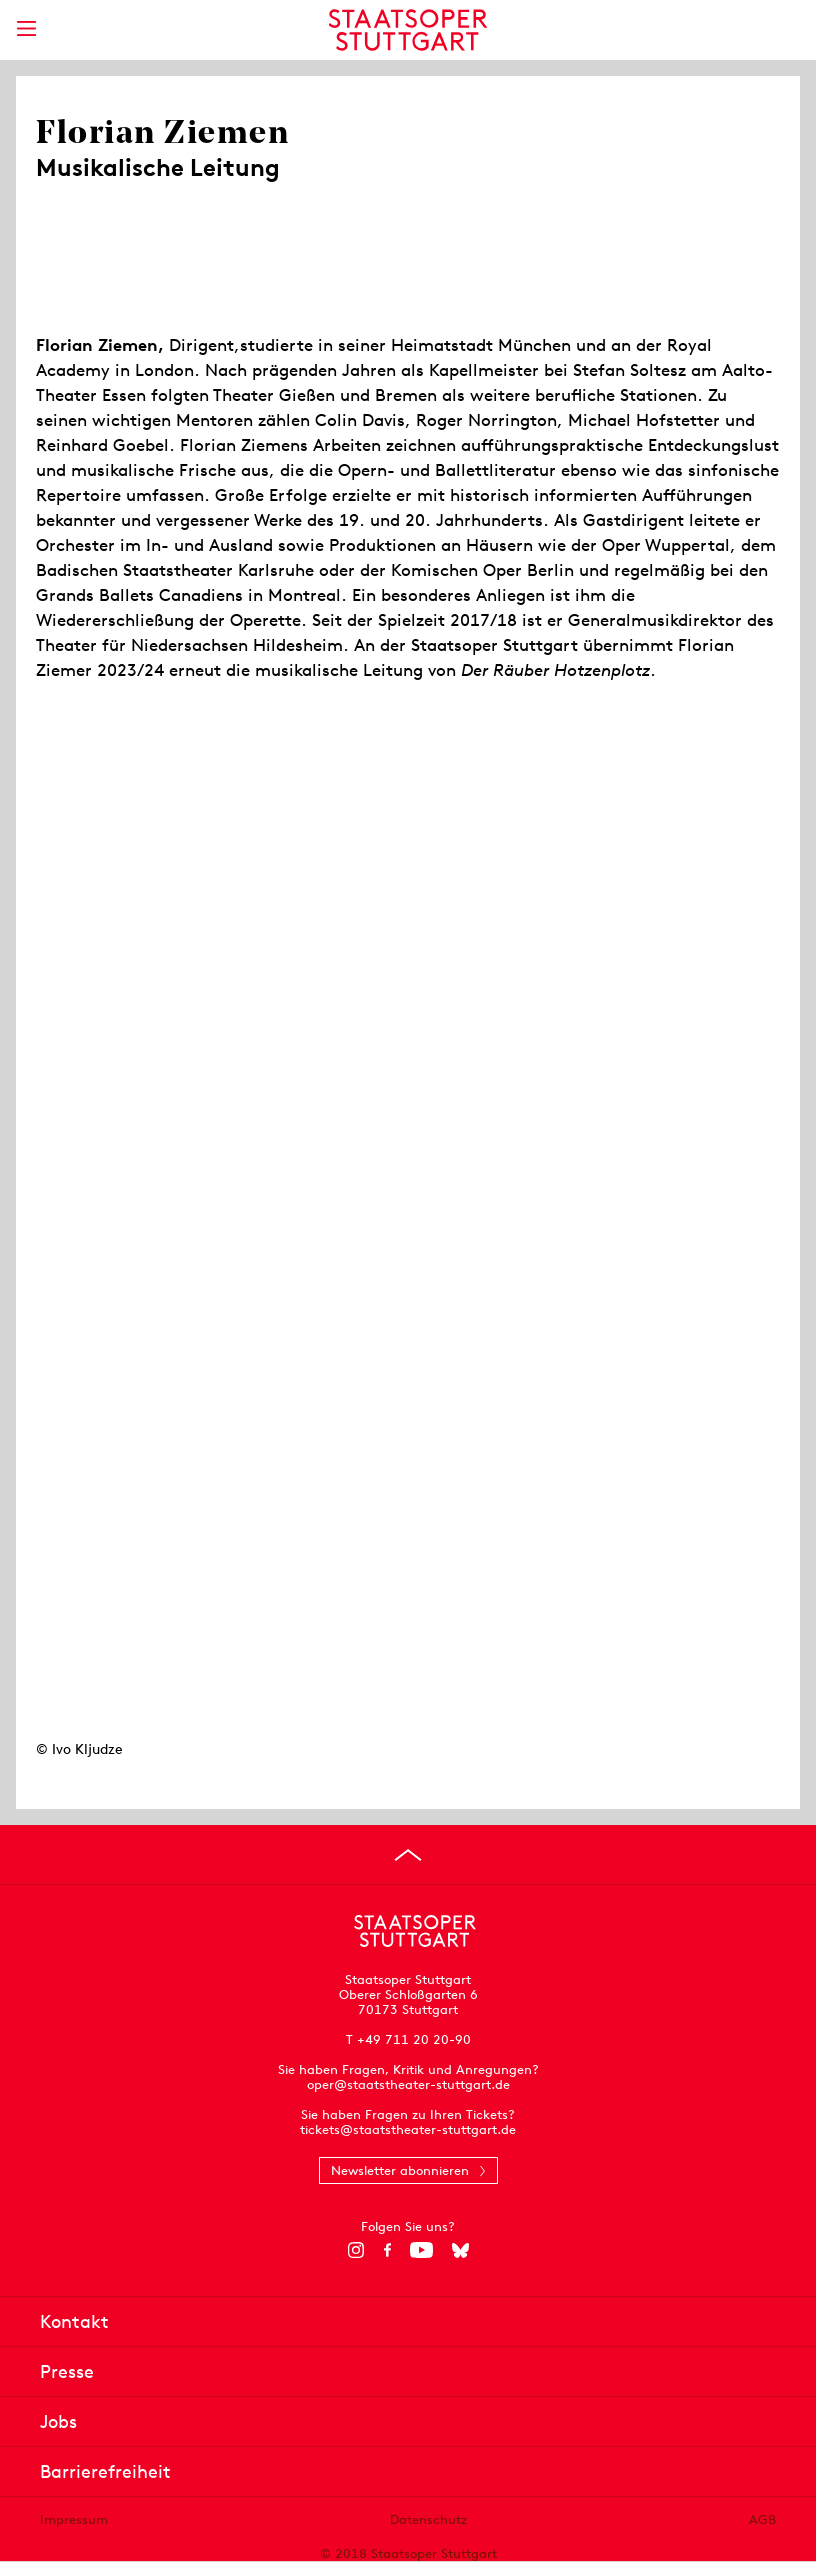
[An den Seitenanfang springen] (408, 1855)
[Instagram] (356, 2250)
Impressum (74, 2519)
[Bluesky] (460, 2250)
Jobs (58, 2421)
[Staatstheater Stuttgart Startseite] (408, 30)
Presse (67, 2371)
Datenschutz (428, 2519)
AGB (762, 2519)
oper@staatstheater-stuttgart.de (408, 2084)
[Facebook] (387, 2250)
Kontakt (74, 2321)
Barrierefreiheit (105, 2471)
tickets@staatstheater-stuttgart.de (408, 2129)
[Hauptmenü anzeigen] (26, 28)
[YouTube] (421, 2250)
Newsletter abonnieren (400, 2170)
